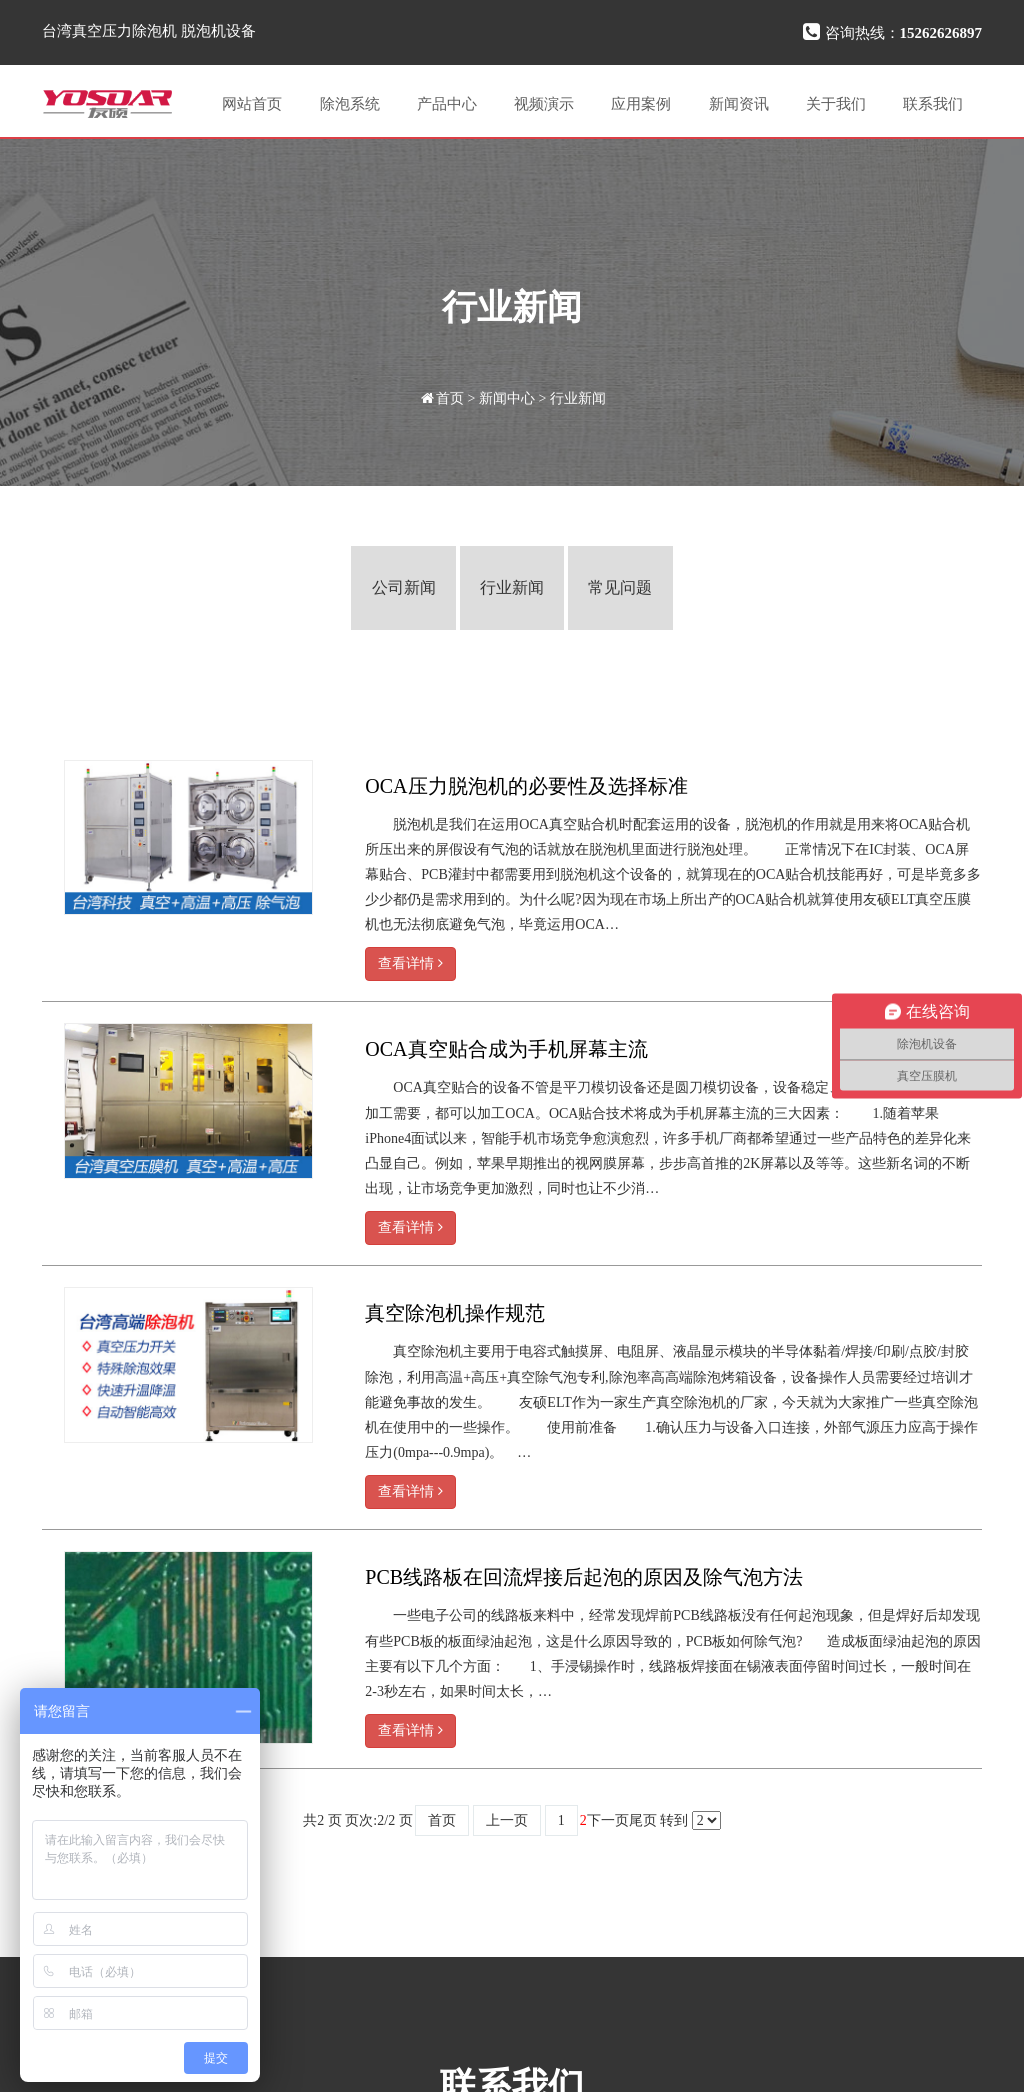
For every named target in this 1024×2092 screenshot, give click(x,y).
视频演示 (544, 104)
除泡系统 (350, 104)
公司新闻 (404, 587)
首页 (450, 398)
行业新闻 (578, 398)
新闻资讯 (739, 104)
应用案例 (641, 104)
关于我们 (836, 104)
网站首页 (252, 104)
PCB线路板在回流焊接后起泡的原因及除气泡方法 (584, 1577)
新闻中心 (507, 398)
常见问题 (620, 587)
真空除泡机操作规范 (455, 1313)
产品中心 (447, 104)
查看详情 (410, 963)
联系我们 (933, 104)
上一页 (507, 1820)
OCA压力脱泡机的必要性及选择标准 (526, 786)
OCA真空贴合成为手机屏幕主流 (506, 1049)
